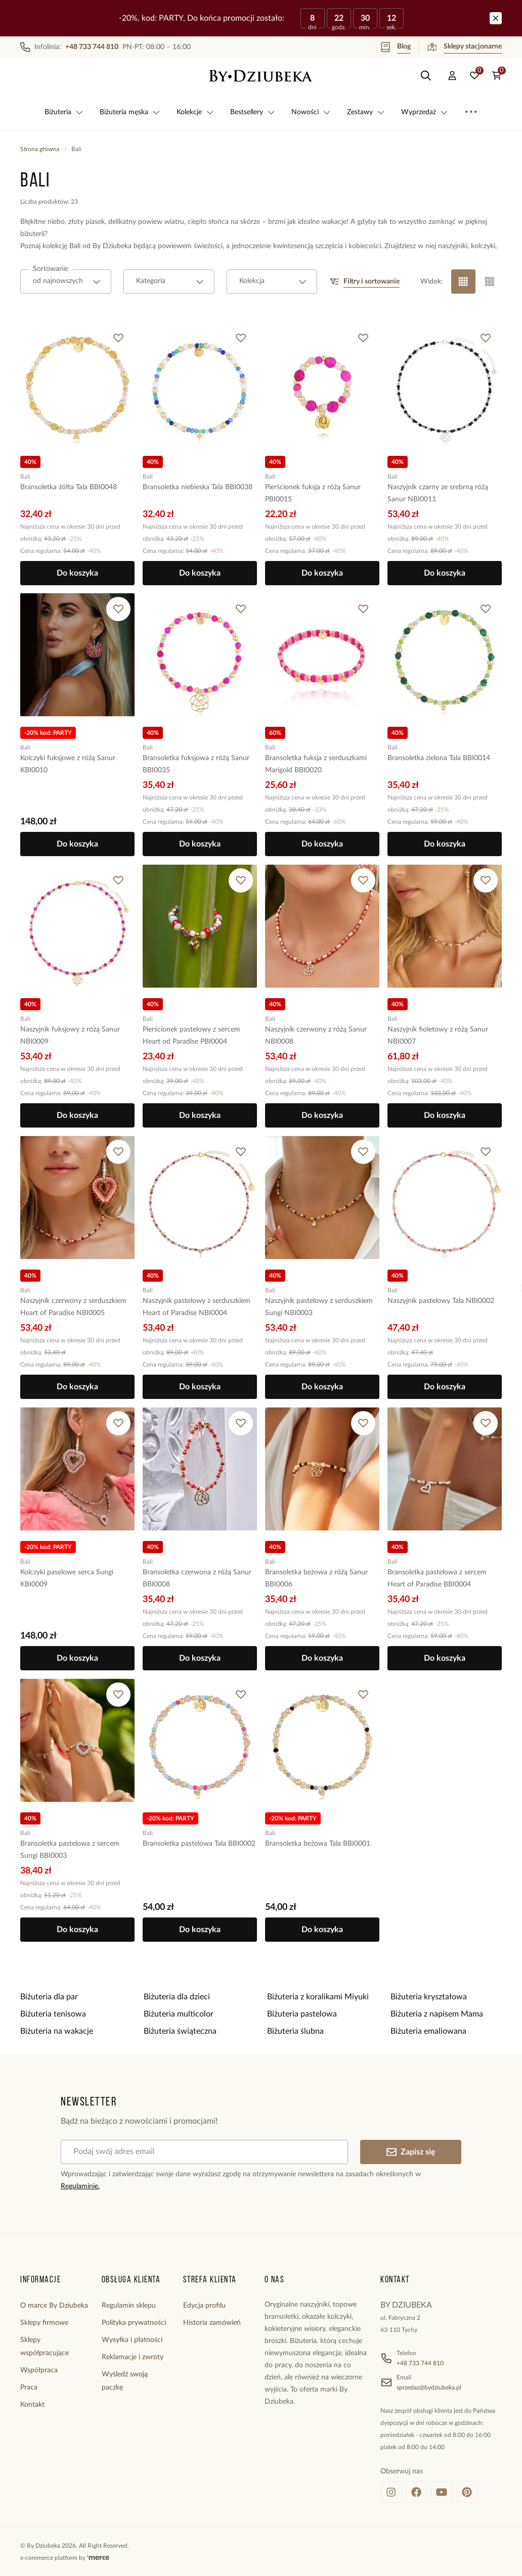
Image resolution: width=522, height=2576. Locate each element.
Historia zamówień (212, 2322)
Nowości (311, 112)
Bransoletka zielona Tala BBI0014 (438, 758)
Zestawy (366, 112)
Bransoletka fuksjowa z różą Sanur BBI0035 (196, 764)
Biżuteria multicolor (178, 2014)
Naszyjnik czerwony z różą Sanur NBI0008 (316, 1035)
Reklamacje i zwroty (132, 2357)
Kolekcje (195, 112)
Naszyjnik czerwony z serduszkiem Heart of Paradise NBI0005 (73, 1307)
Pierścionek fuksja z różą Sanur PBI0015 (313, 492)
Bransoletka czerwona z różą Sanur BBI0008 (197, 1578)
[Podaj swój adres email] (204, 2152)
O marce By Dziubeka (54, 2305)
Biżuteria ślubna (295, 2031)
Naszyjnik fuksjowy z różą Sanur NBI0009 (70, 1035)
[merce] (98, 2558)
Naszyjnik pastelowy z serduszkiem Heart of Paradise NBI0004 (196, 1307)
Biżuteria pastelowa (302, 2014)
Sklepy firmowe (44, 2322)
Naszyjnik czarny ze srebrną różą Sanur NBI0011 (437, 492)
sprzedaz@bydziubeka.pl (429, 2387)
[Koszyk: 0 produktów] (497, 76)
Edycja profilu (204, 2305)
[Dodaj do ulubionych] (118, 338)
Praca (28, 2387)
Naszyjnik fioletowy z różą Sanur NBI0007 (437, 1035)
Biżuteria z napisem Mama (436, 2014)
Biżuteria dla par (49, 1997)
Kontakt (32, 2404)
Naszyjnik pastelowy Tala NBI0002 (440, 1300)
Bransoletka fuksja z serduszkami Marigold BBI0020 (316, 764)
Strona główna (39, 149)
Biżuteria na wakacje (56, 2031)
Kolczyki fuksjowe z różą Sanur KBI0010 (67, 764)
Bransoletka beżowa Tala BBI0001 (317, 1843)
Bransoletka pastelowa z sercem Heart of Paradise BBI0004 (437, 1578)
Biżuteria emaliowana (428, 2031)
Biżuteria (64, 112)
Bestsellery (252, 112)
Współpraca (39, 2370)
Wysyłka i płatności (132, 2340)
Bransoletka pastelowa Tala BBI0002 (199, 1843)
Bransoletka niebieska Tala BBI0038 (197, 486)
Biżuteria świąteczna (180, 2031)
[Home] (261, 76)
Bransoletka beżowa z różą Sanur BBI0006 (316, 1578)
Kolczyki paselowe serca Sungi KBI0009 (66, 1578)
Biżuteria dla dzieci (177, 1997)
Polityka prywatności (134, 2322)
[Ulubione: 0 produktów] (474, 76)
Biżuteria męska (130, 112)
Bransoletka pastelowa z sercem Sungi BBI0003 (69, 1849)
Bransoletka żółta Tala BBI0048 (68, 486)
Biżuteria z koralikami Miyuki (318, 1997)
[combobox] (65, 281)
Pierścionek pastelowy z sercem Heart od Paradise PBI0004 (191, 1035)
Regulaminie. (80, 2186)
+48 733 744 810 (420, 2363)
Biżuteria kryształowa (428, 1997)
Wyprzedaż (424, 112)
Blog (396, 47)
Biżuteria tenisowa (53, 2014)
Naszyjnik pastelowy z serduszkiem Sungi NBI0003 (319, 1307)
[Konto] (452, 76)
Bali (25, 476)
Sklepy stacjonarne (464, 47)
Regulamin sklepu (129, 2305)
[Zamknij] (496, 18)
